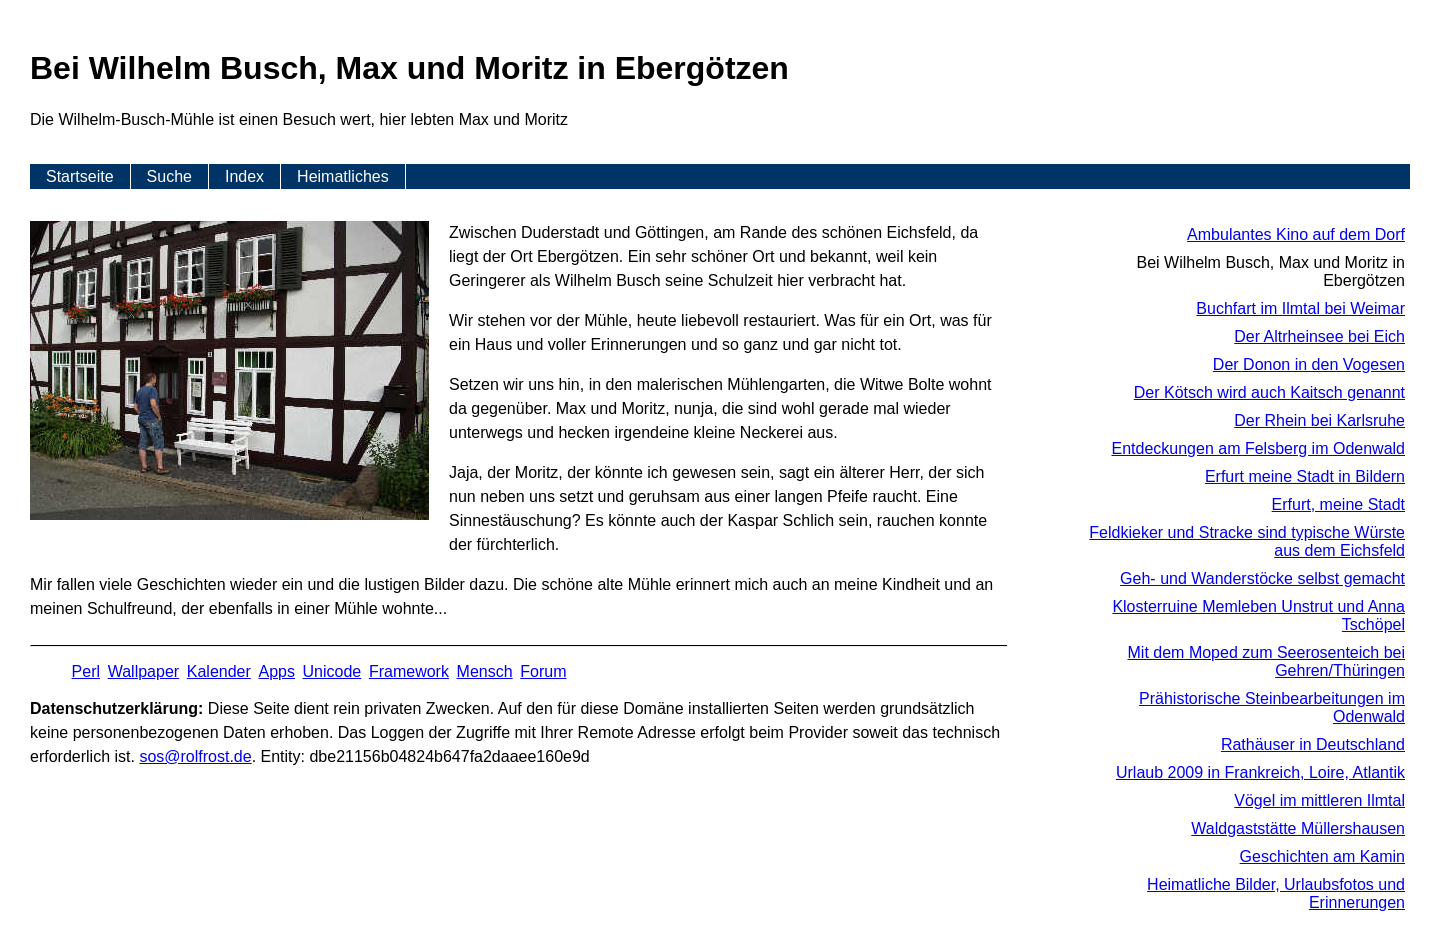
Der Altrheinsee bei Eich (1319, 336)
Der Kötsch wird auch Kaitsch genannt (1269, 392)
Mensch (485, 671)
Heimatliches (343, 176)
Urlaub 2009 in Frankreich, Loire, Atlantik (1260, 772)
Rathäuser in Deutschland (1313, 744)
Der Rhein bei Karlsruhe (1319, 420)
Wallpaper (143, 671)
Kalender (219, 671)
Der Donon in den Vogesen (1309, 364)
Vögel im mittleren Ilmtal (1319, 800)
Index (244, 176)
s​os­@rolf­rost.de (195, 756)
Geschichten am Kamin (1322, 856)
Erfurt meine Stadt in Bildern (1305, 476)
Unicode (332, 671)
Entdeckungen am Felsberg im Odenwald (1259, 448)
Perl (86, 671)
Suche (169, 176)
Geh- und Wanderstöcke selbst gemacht (1262, 578)
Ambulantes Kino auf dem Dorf (1296, 234)
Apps (276, 671)
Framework (409, 671)
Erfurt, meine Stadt (1338, 504)
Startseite (80, 176)
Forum (543, 671)
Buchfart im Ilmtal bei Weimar (1300, 308)
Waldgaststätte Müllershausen (1298, 828)
